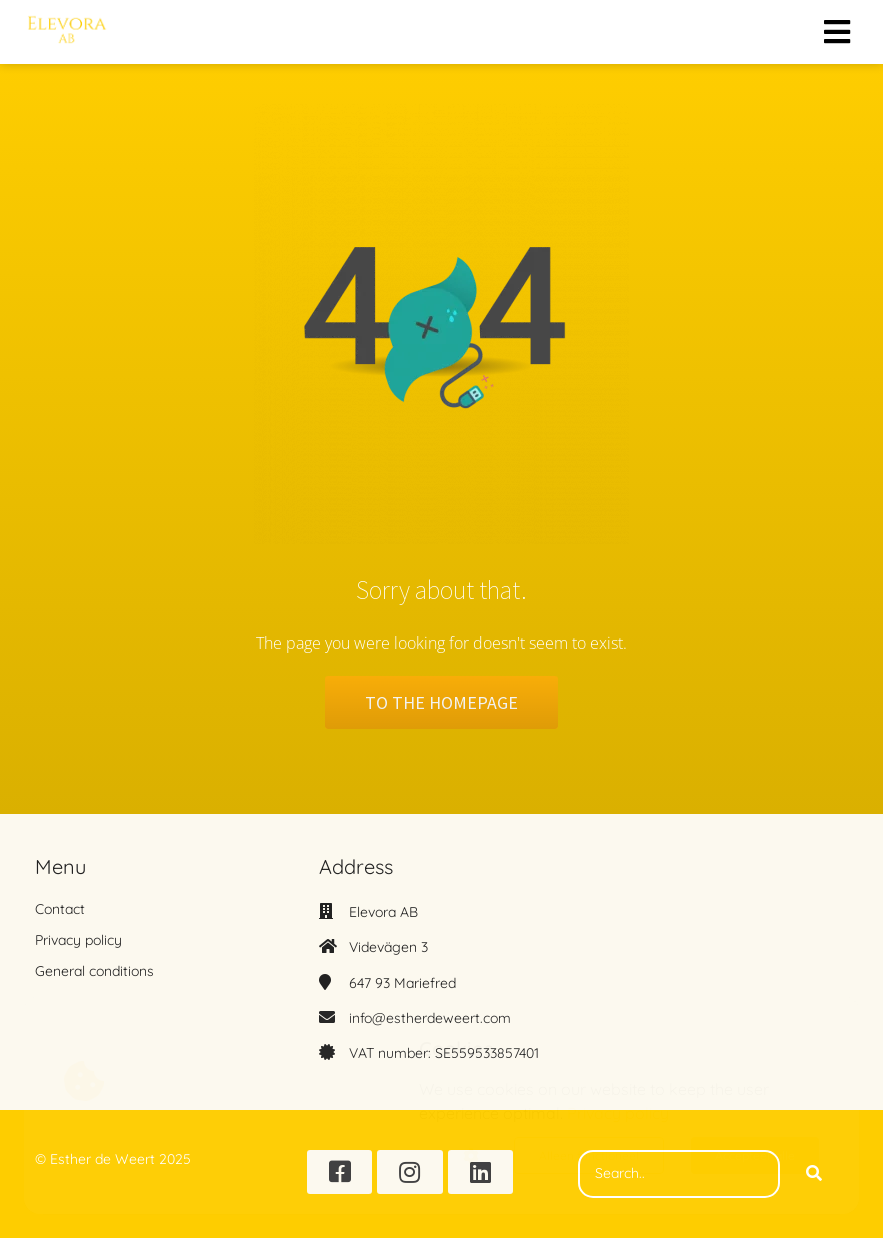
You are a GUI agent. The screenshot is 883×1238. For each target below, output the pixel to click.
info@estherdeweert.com (430, 1018)
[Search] (814, 1174)
